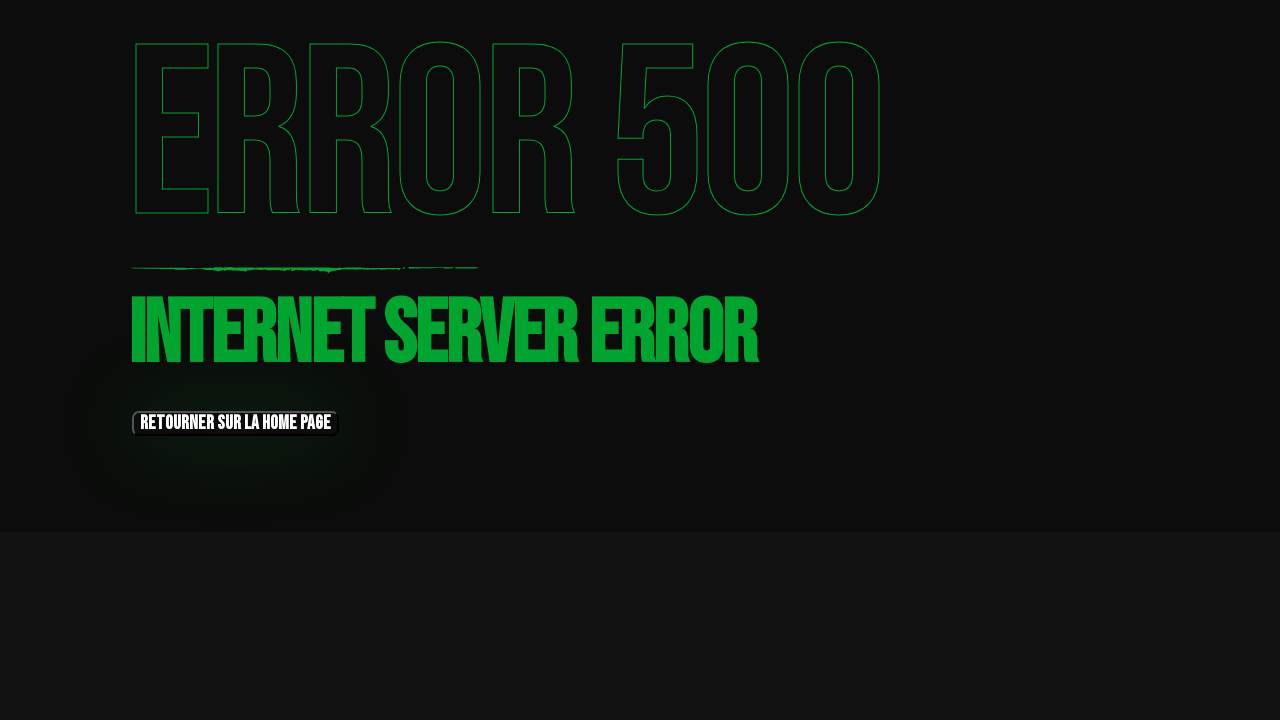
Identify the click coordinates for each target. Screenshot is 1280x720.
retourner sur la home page (235, 423)
